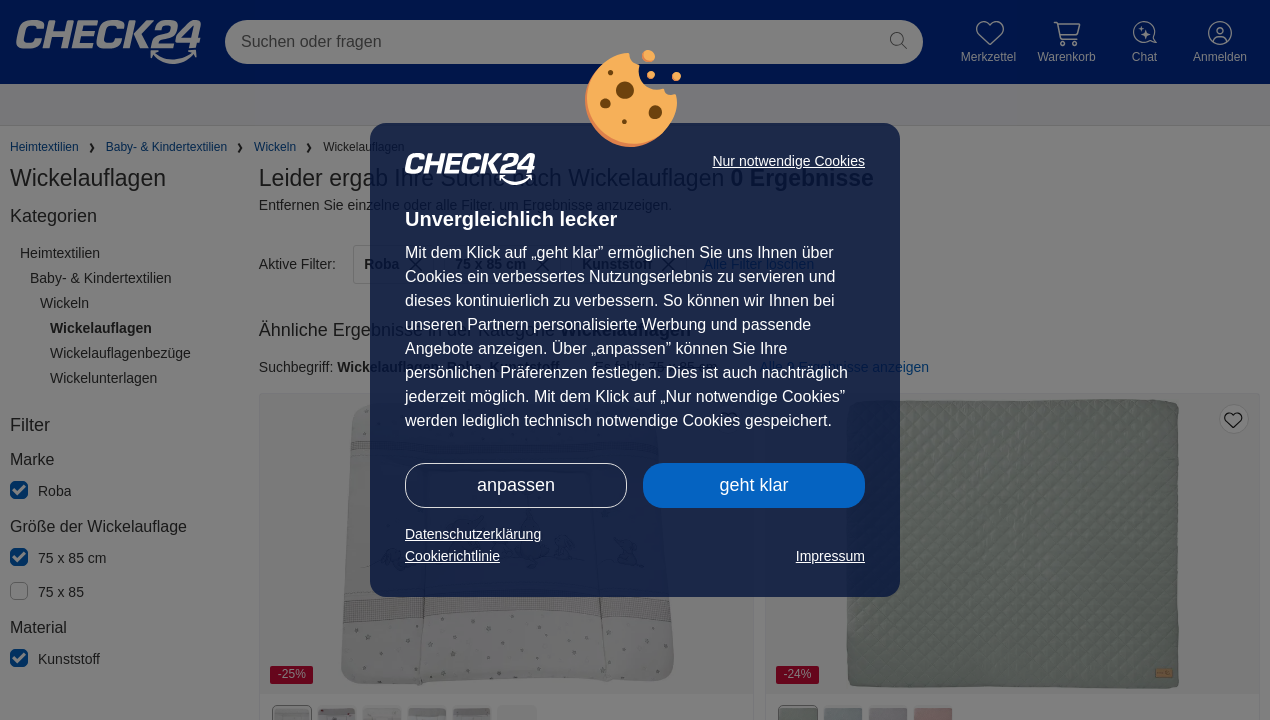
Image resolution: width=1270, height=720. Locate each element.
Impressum (830, 556)
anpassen (516, 485)
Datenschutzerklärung (473, 534)
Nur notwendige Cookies (788, 161)
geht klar (753, 485)
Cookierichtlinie (452, 556)
